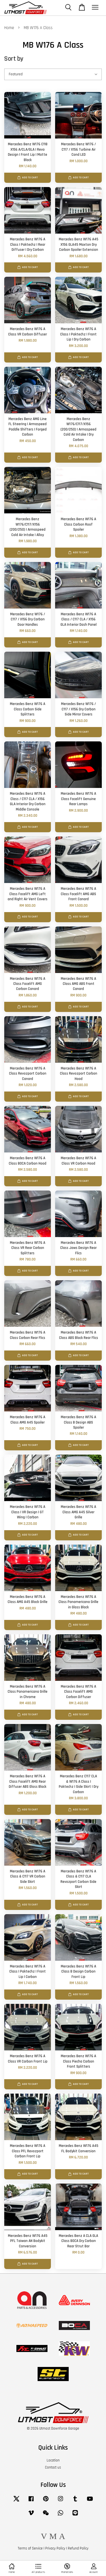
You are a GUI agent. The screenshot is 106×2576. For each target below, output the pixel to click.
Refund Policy (78, 2548)
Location (53, 2460)
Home (9, 27)
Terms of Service (30, 2548)
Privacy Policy (55, 2548)
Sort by (13, 59)
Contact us (53, 2467)
